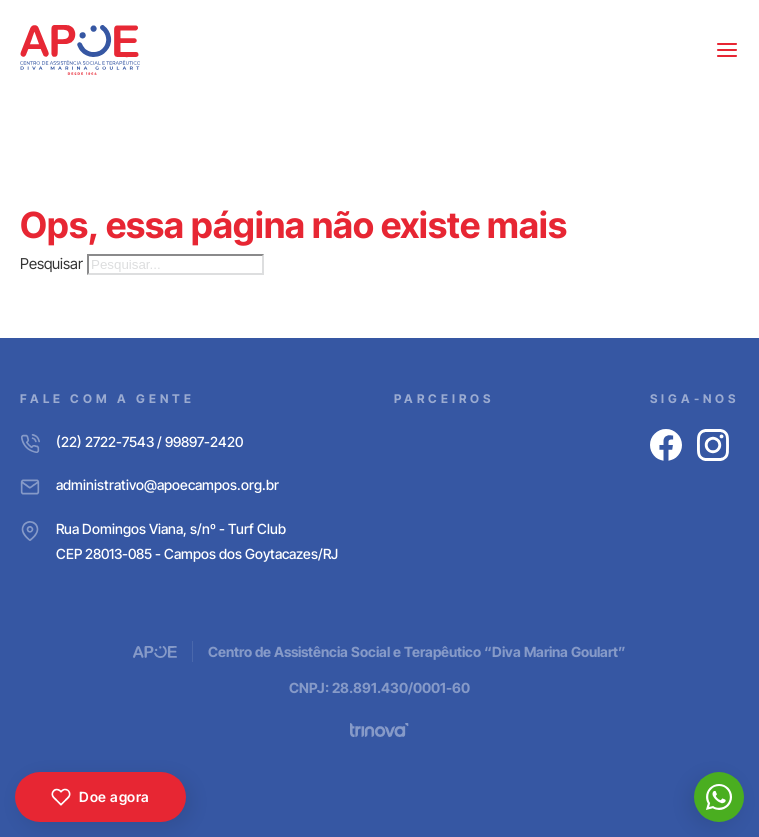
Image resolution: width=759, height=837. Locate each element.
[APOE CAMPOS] (80, 50)
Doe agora (100, 797)
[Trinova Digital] (379, 730)
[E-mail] (179, 484)
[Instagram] (713, 445)
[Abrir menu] (727, 50)
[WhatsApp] (719, 797)
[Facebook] (666, 445)
